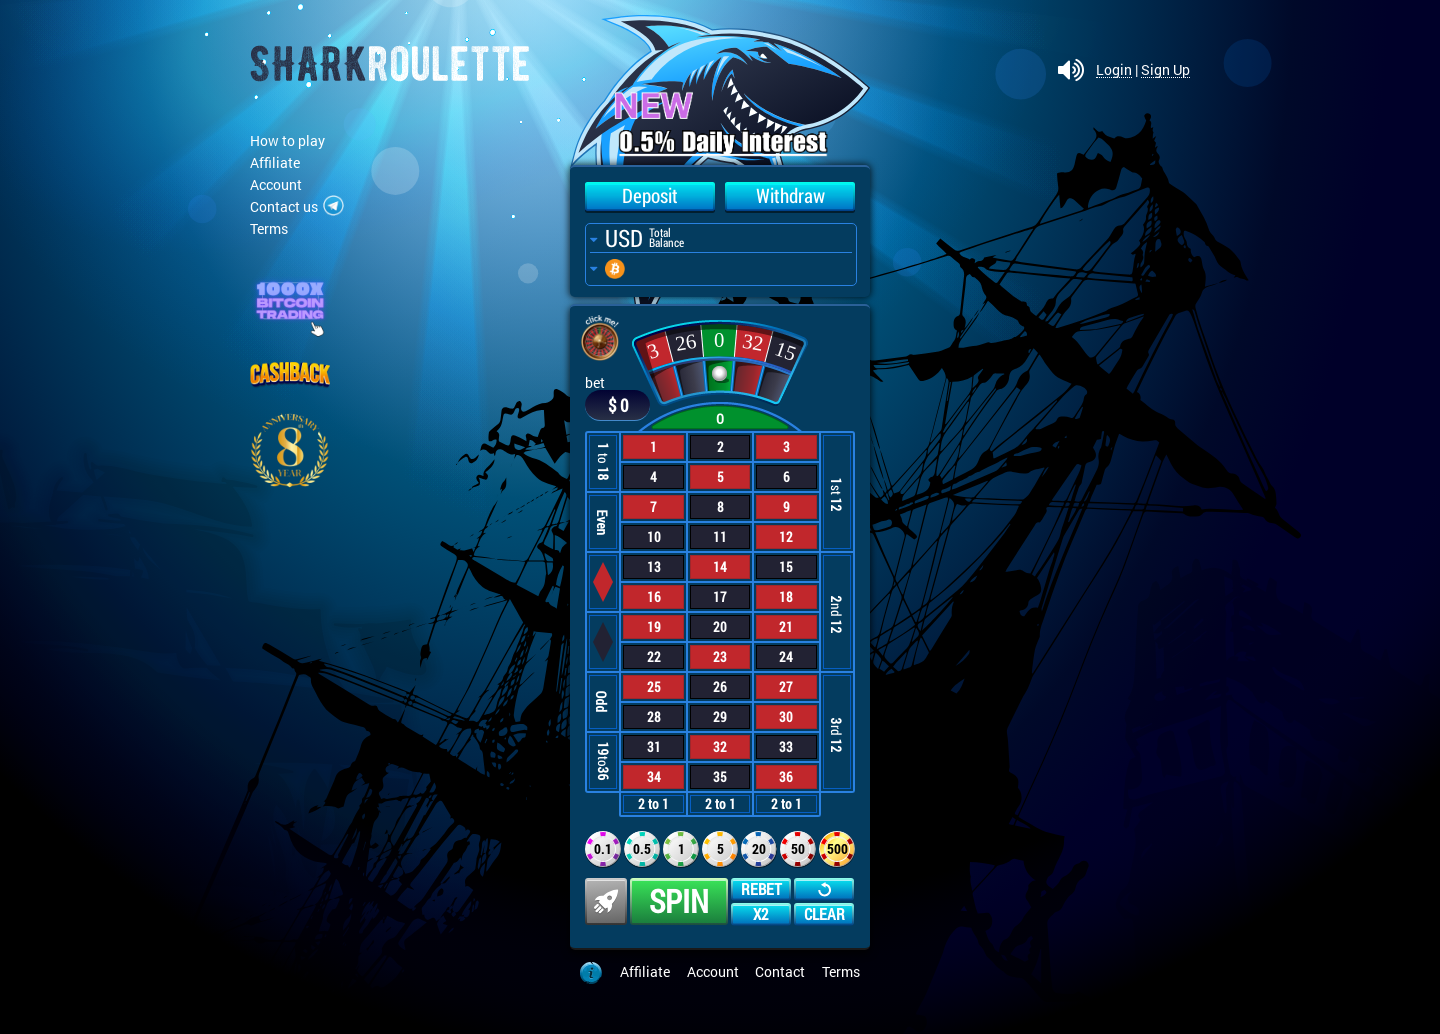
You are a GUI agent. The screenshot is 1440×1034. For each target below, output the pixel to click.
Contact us (284, 206)
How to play (287, 140)
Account (276, 184)
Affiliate (275, 162)
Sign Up (1165, 70)
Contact (780, 971)
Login (1114, 70)
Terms (269, 228)
